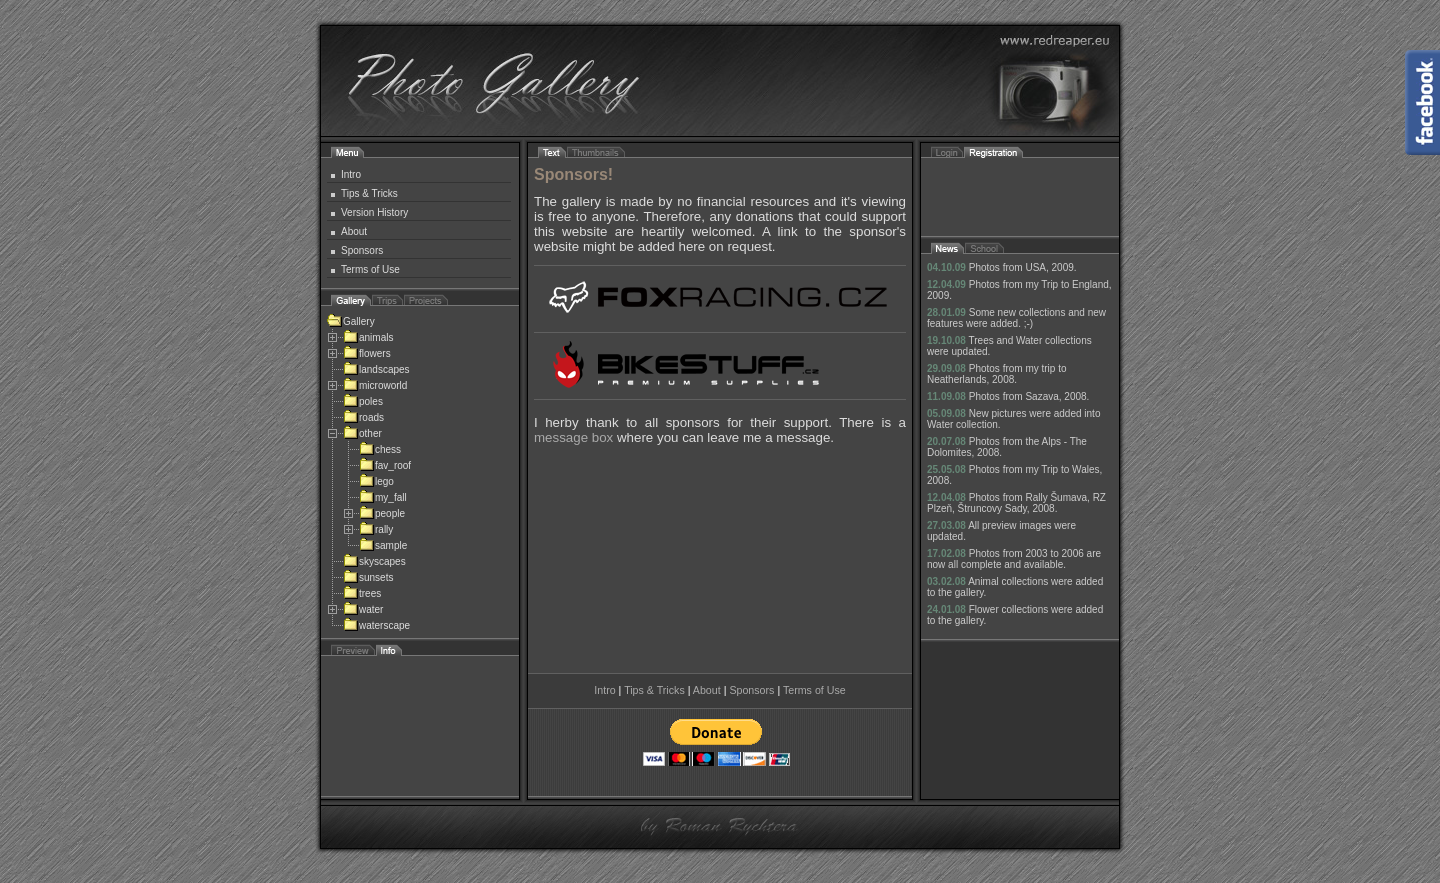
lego (376, 481)
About (354, 231)
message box (573, 437)
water (363, 609)
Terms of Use (370, 269)
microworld (375, 385)
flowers (367, 353)
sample (383, 545)
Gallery (351, 321)
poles (363, 401)
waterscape (376, 625)
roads (363, 417)
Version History (374, 212)
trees (362, 593)
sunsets (368, 577)
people (382, 513)
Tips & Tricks (369, 193)
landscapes (376, 369)
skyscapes (374, 561)
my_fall (383, 497)
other (362, 433)
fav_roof (385, 465)
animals (368, 337)
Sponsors (362, 250)
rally (376, 529)
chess (380, 449)
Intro (351, 174)
